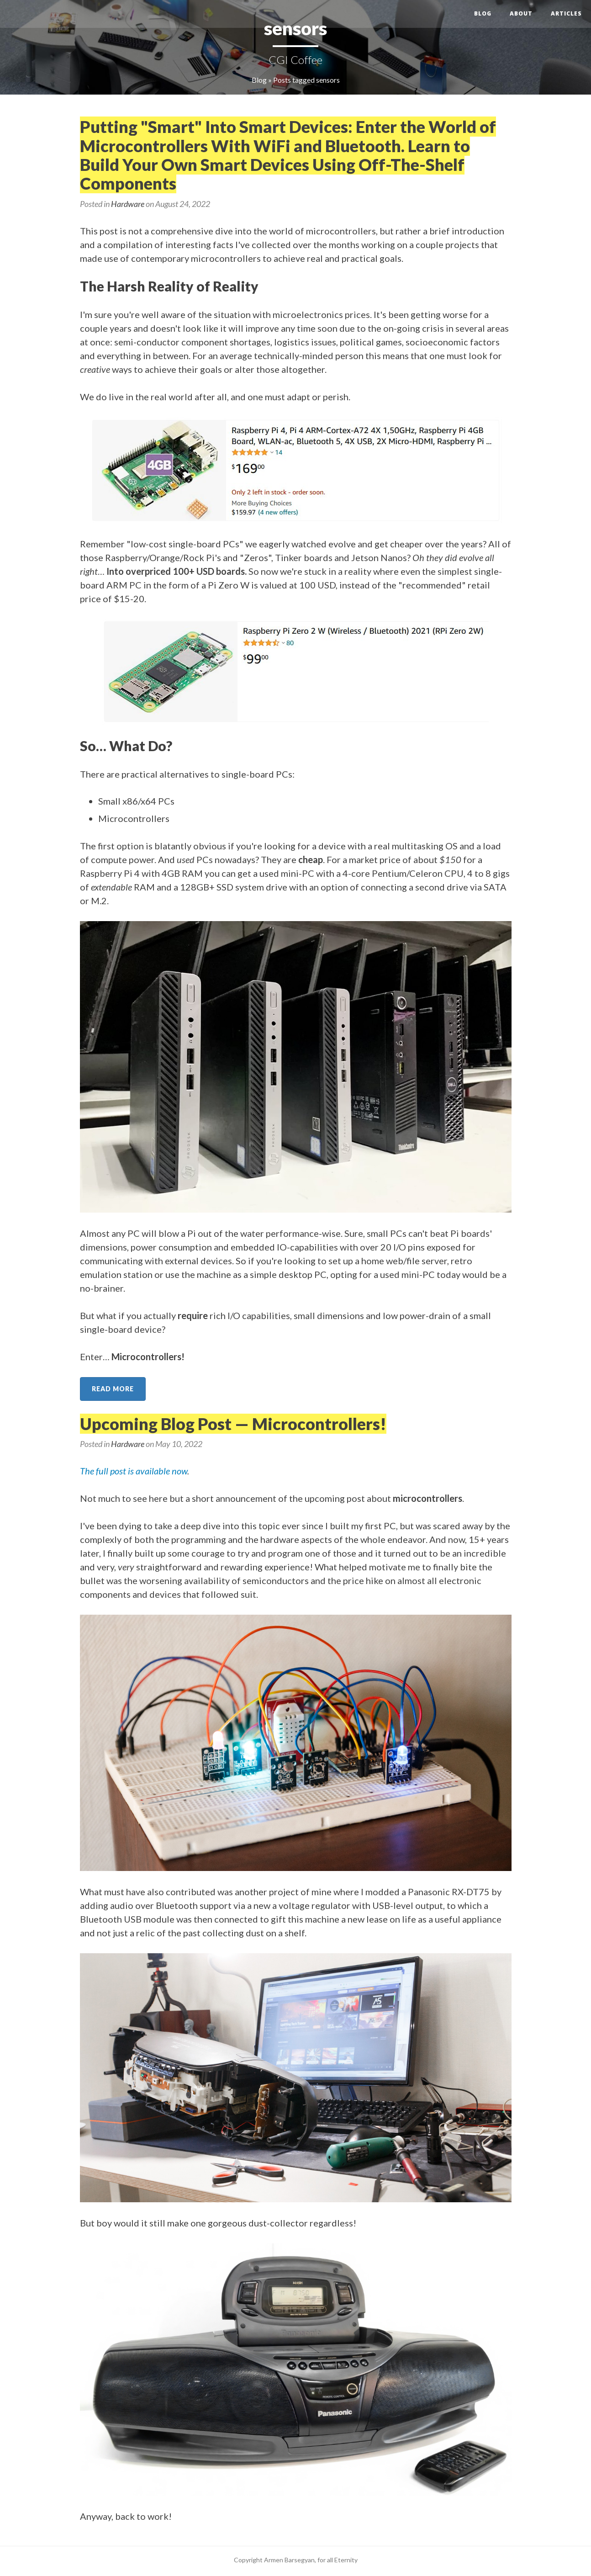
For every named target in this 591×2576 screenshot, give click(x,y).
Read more (113, 1389)
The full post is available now (133, 1470)
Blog (482, 13)
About (521, 13)
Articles (566, 13)
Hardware (127, 204)
